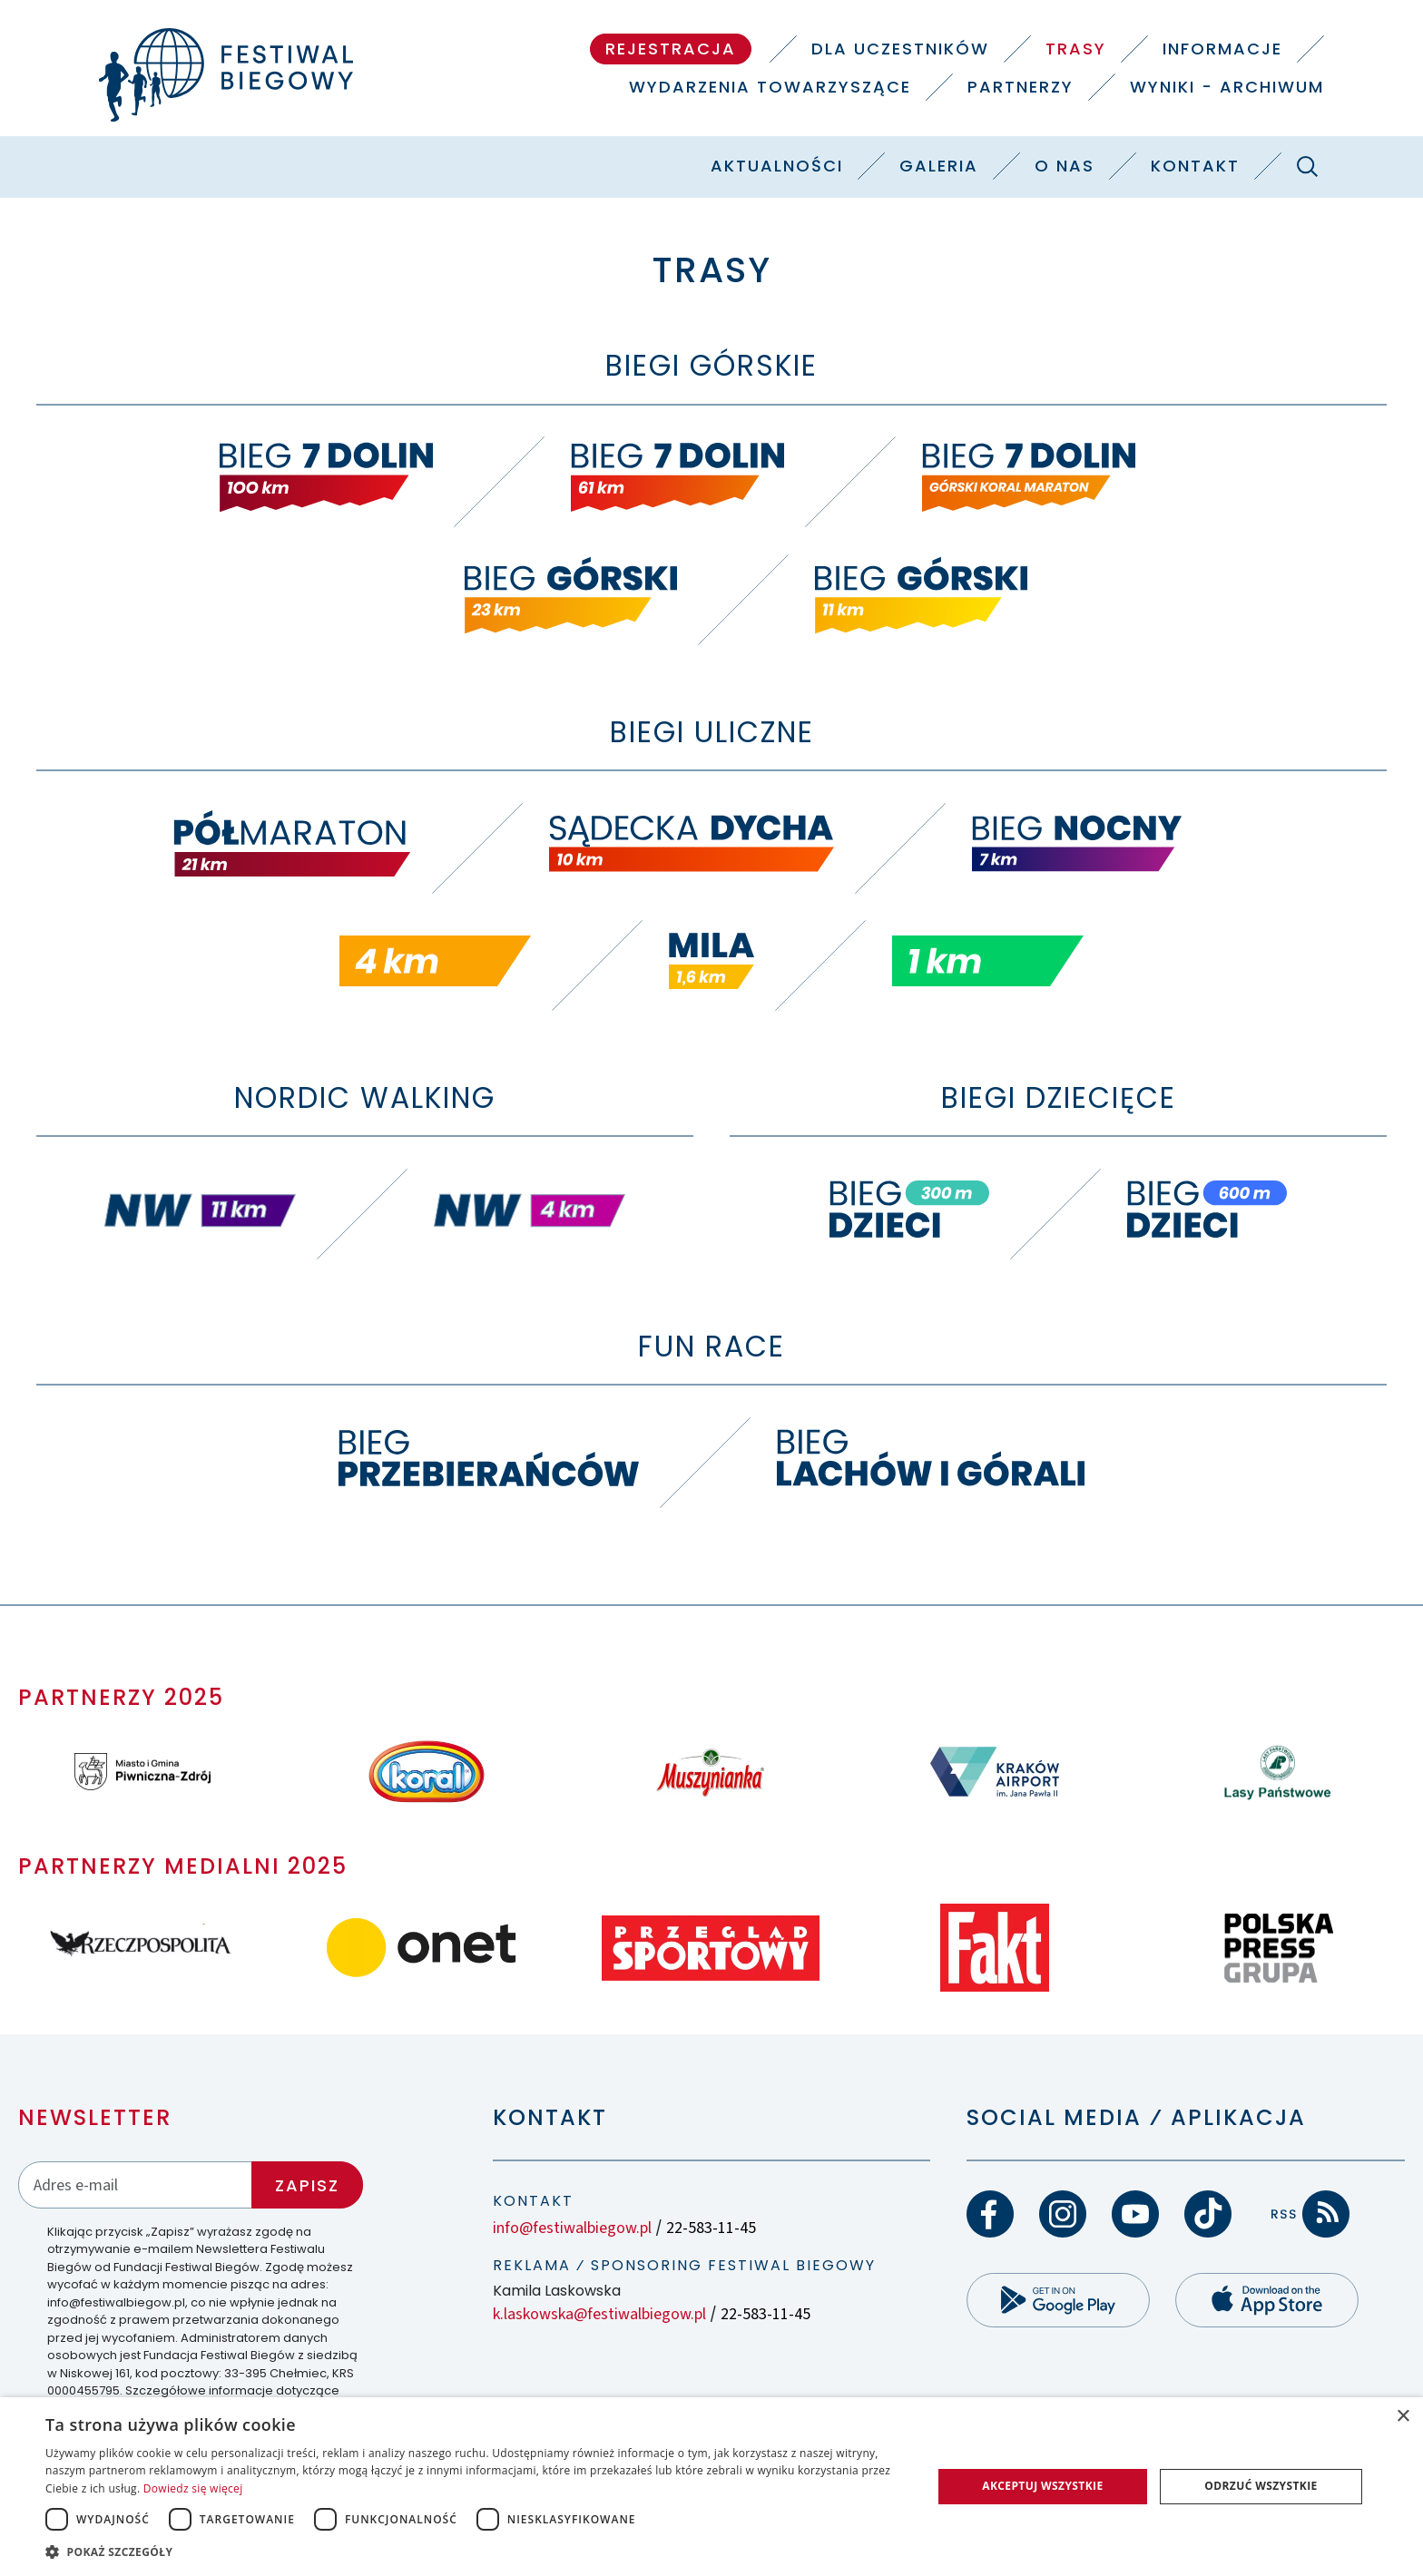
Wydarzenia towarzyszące (770, 86)
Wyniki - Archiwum (1227, 86)
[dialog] (711, 2486)
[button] (475, 2551)
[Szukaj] (1307, 166)
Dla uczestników (900, 48)
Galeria (938, 165)
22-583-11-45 (711, 2228)
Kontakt (1195, 165)
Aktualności (777, 165)
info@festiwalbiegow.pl (572, 2228)
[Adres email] (135, 2184)
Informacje (1222, 48)
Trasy (1075, 48)
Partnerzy (1020, 86)
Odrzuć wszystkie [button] (1260, 2485)
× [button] (1402, 2417)
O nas (1064, 165)
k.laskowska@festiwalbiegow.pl (599, 2314)
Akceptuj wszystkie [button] (1042, 2485)
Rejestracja (670, 48)
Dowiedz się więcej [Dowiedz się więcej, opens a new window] (193, 2488)
